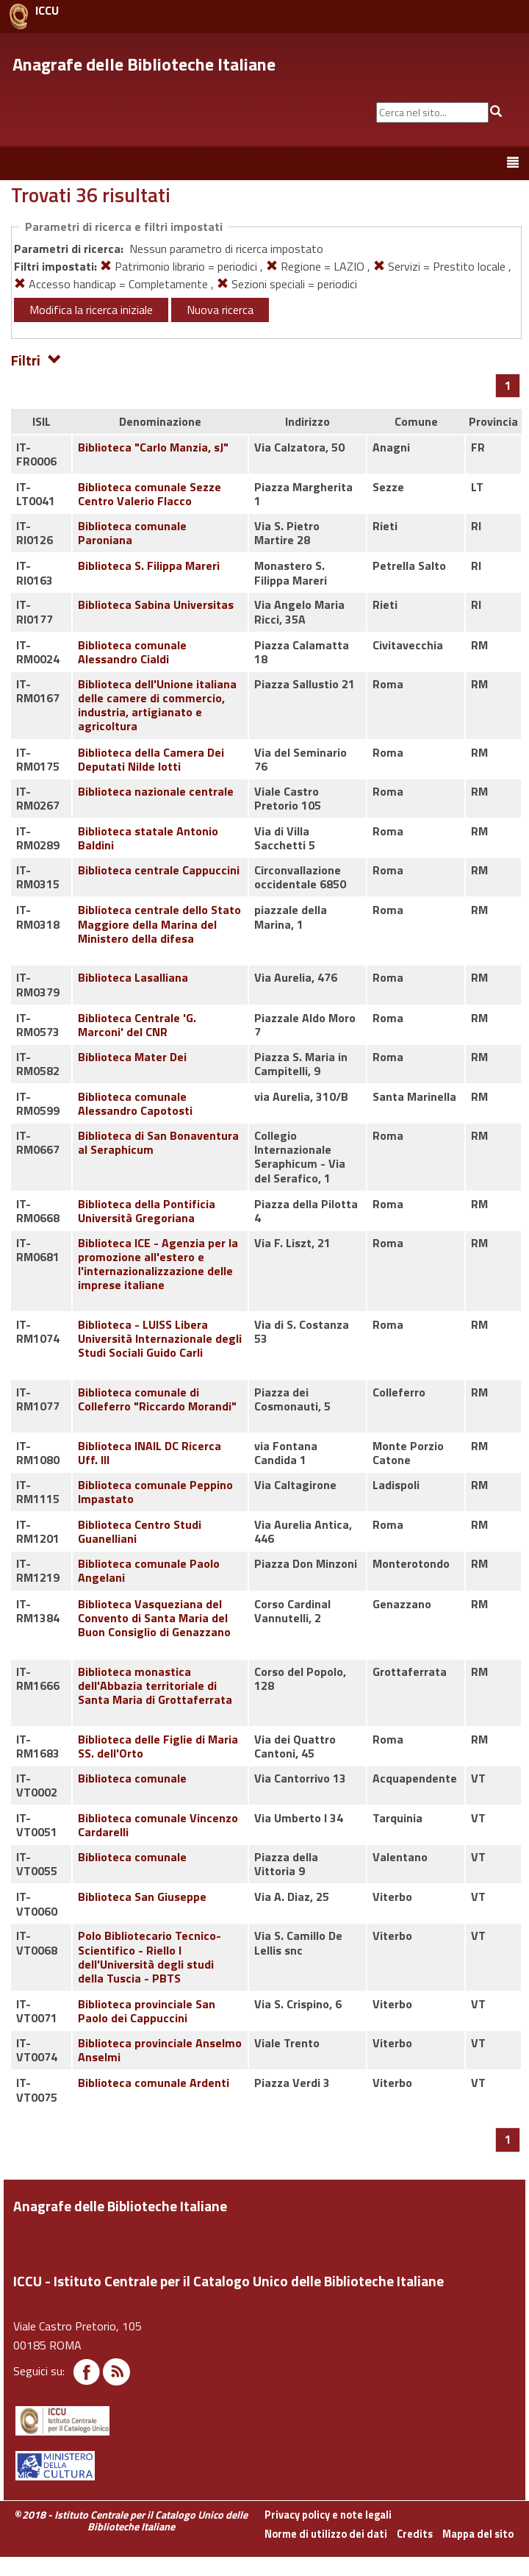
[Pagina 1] (508, 385)
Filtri (36, 359)
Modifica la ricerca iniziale (91, 309)
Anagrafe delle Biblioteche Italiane (144, 64)
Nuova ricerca (220, 309)
